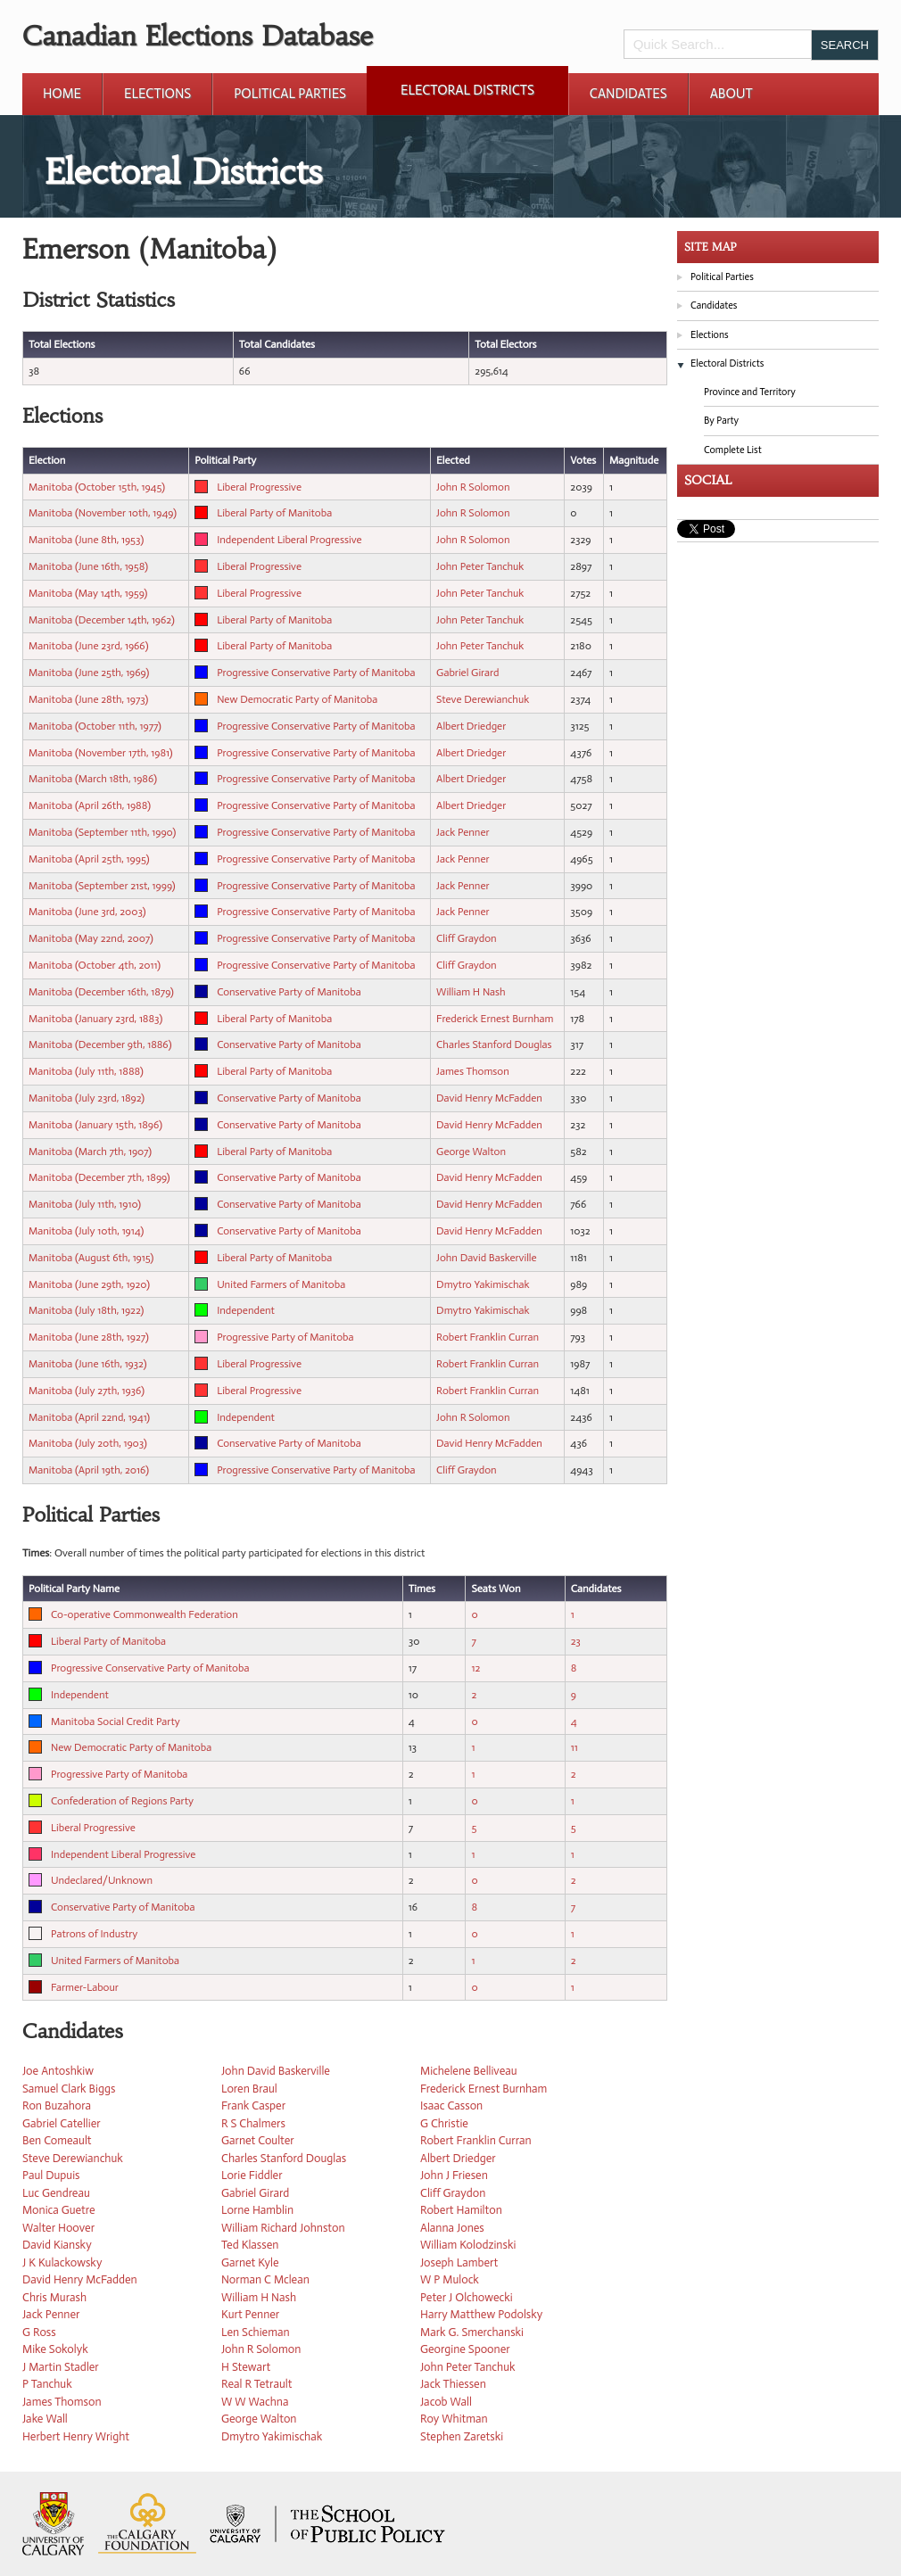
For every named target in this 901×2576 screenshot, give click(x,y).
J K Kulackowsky (62, 2262)
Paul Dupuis (51, 2175)
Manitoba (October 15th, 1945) (97, 487)
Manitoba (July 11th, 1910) (85, 1204)
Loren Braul (249, 2088)
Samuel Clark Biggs (68, 2088)
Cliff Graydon (466, 938)
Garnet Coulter (257, 2140)
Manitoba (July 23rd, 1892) (87, 1098)
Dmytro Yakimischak (483, 1284)
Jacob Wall (446, 2401)
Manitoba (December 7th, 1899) (99, 1177)
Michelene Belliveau (468, 2070)
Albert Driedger (471, 726)
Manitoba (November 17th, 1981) (101, 753)
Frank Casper (253, 2105)
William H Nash (471, 992)
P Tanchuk (47, 2383)
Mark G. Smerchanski (472, 2332)
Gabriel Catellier (61, 2123)
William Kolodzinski (468, 2244)
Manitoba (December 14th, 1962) (102, 620)
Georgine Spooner (465, 2349)
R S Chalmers (253, 2123)
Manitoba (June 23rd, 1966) (88, 646)
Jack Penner (462, 832)
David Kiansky (57, 2244)
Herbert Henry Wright (75, 2436)
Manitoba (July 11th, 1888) (86, 1071)
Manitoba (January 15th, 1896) (95, 1125)
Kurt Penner (250, 2314)
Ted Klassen (249, 2244)
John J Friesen (454, 2175)
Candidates (628, 94)
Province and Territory (750, 392)
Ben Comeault (57, 2140)
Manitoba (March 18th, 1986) (93, 778)
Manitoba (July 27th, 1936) (87, 1390)
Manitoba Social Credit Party (115, 1721)
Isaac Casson (451, 2105)
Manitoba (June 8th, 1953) (86, 539)
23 (576, 1641)
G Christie (444, 2123)
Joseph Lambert (459, 2262)
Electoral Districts (467, 90)
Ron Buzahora (56, 2105)
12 (475, 1668)
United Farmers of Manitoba (281, 1284)
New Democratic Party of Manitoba (297, 699)
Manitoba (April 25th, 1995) (89, 859)
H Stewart (245, 2367)
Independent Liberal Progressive (289, 539)
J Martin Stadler (60, 2367)
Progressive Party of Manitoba (285, 1337)
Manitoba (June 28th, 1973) (88, 699)
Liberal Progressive (259, 487)
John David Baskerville (486, 1257)
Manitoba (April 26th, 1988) (90, 805)
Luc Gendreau (56, 2193)
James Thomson (472, 1071)
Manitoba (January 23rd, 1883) (95, 1018)
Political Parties (290, 94)
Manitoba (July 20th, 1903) (88, 1443)
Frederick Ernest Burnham (494, 1018)
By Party (721, 420)
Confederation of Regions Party (122, 1801)
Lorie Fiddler (252, 2175)
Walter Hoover (58, 2227)
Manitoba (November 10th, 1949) (103, 513)
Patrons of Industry (94, 1934)
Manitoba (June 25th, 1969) (89, 672)
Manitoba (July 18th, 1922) (86, 1310)
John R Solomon (472, 487)
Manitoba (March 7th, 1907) (90, 1151)
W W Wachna (254, 2401)
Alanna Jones (452, 2227)
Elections (157, 94)
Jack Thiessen (453, 2383)
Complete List (733, 450)
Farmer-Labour (85, 1987)
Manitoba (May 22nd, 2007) (91, 938)
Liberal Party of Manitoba (274, 513)
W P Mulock (449, 2279)
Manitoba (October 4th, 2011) (95, 965)
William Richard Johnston (283, 2227)
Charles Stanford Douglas (493, 1044)
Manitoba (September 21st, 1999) (102, 885)
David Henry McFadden (489, 1098)
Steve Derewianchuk (482, 699)
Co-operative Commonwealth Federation (144, 1614)
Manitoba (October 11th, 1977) (95, 726)
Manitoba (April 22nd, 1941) (89, 1417)
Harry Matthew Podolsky (481, 2314)
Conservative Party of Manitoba (289, 992)
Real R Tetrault (256, 2383)
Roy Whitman (454, 2418)
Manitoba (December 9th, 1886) (100, 1044)
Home (62, 94)
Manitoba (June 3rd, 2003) (87, 911)
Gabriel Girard (467, 672)
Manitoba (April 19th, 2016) (89, 1470)
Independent (246, 1310)
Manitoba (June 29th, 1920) (89, 1284)
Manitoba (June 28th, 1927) (89, 1337)
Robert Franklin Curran (487, 1337)
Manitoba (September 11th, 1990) (102, 832)
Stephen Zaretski (461, 2436)
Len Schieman (255, 2332)
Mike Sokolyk (55, 2349)
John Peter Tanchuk (480, 566)
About (731, 94)
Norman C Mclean (265, 2279)
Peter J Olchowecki (466, 2297)
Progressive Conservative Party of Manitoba (316, 672)
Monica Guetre (58, 2210)
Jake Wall (45, 2418)
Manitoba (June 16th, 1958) (88, 566)
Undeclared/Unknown (102, 1880)
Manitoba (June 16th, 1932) (87, 1364)
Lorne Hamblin (257, 2210)
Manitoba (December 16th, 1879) (101, 992)
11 (574, 1747)
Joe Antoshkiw (58, 2070)
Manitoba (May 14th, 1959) (88, 593)
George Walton (471, 1151)
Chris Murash (54, 2297)
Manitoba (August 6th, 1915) (91, 1257)
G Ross (39, 2332)
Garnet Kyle (249, 2262)
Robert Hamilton (461, 2210)
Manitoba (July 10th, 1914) (86, 1231)
